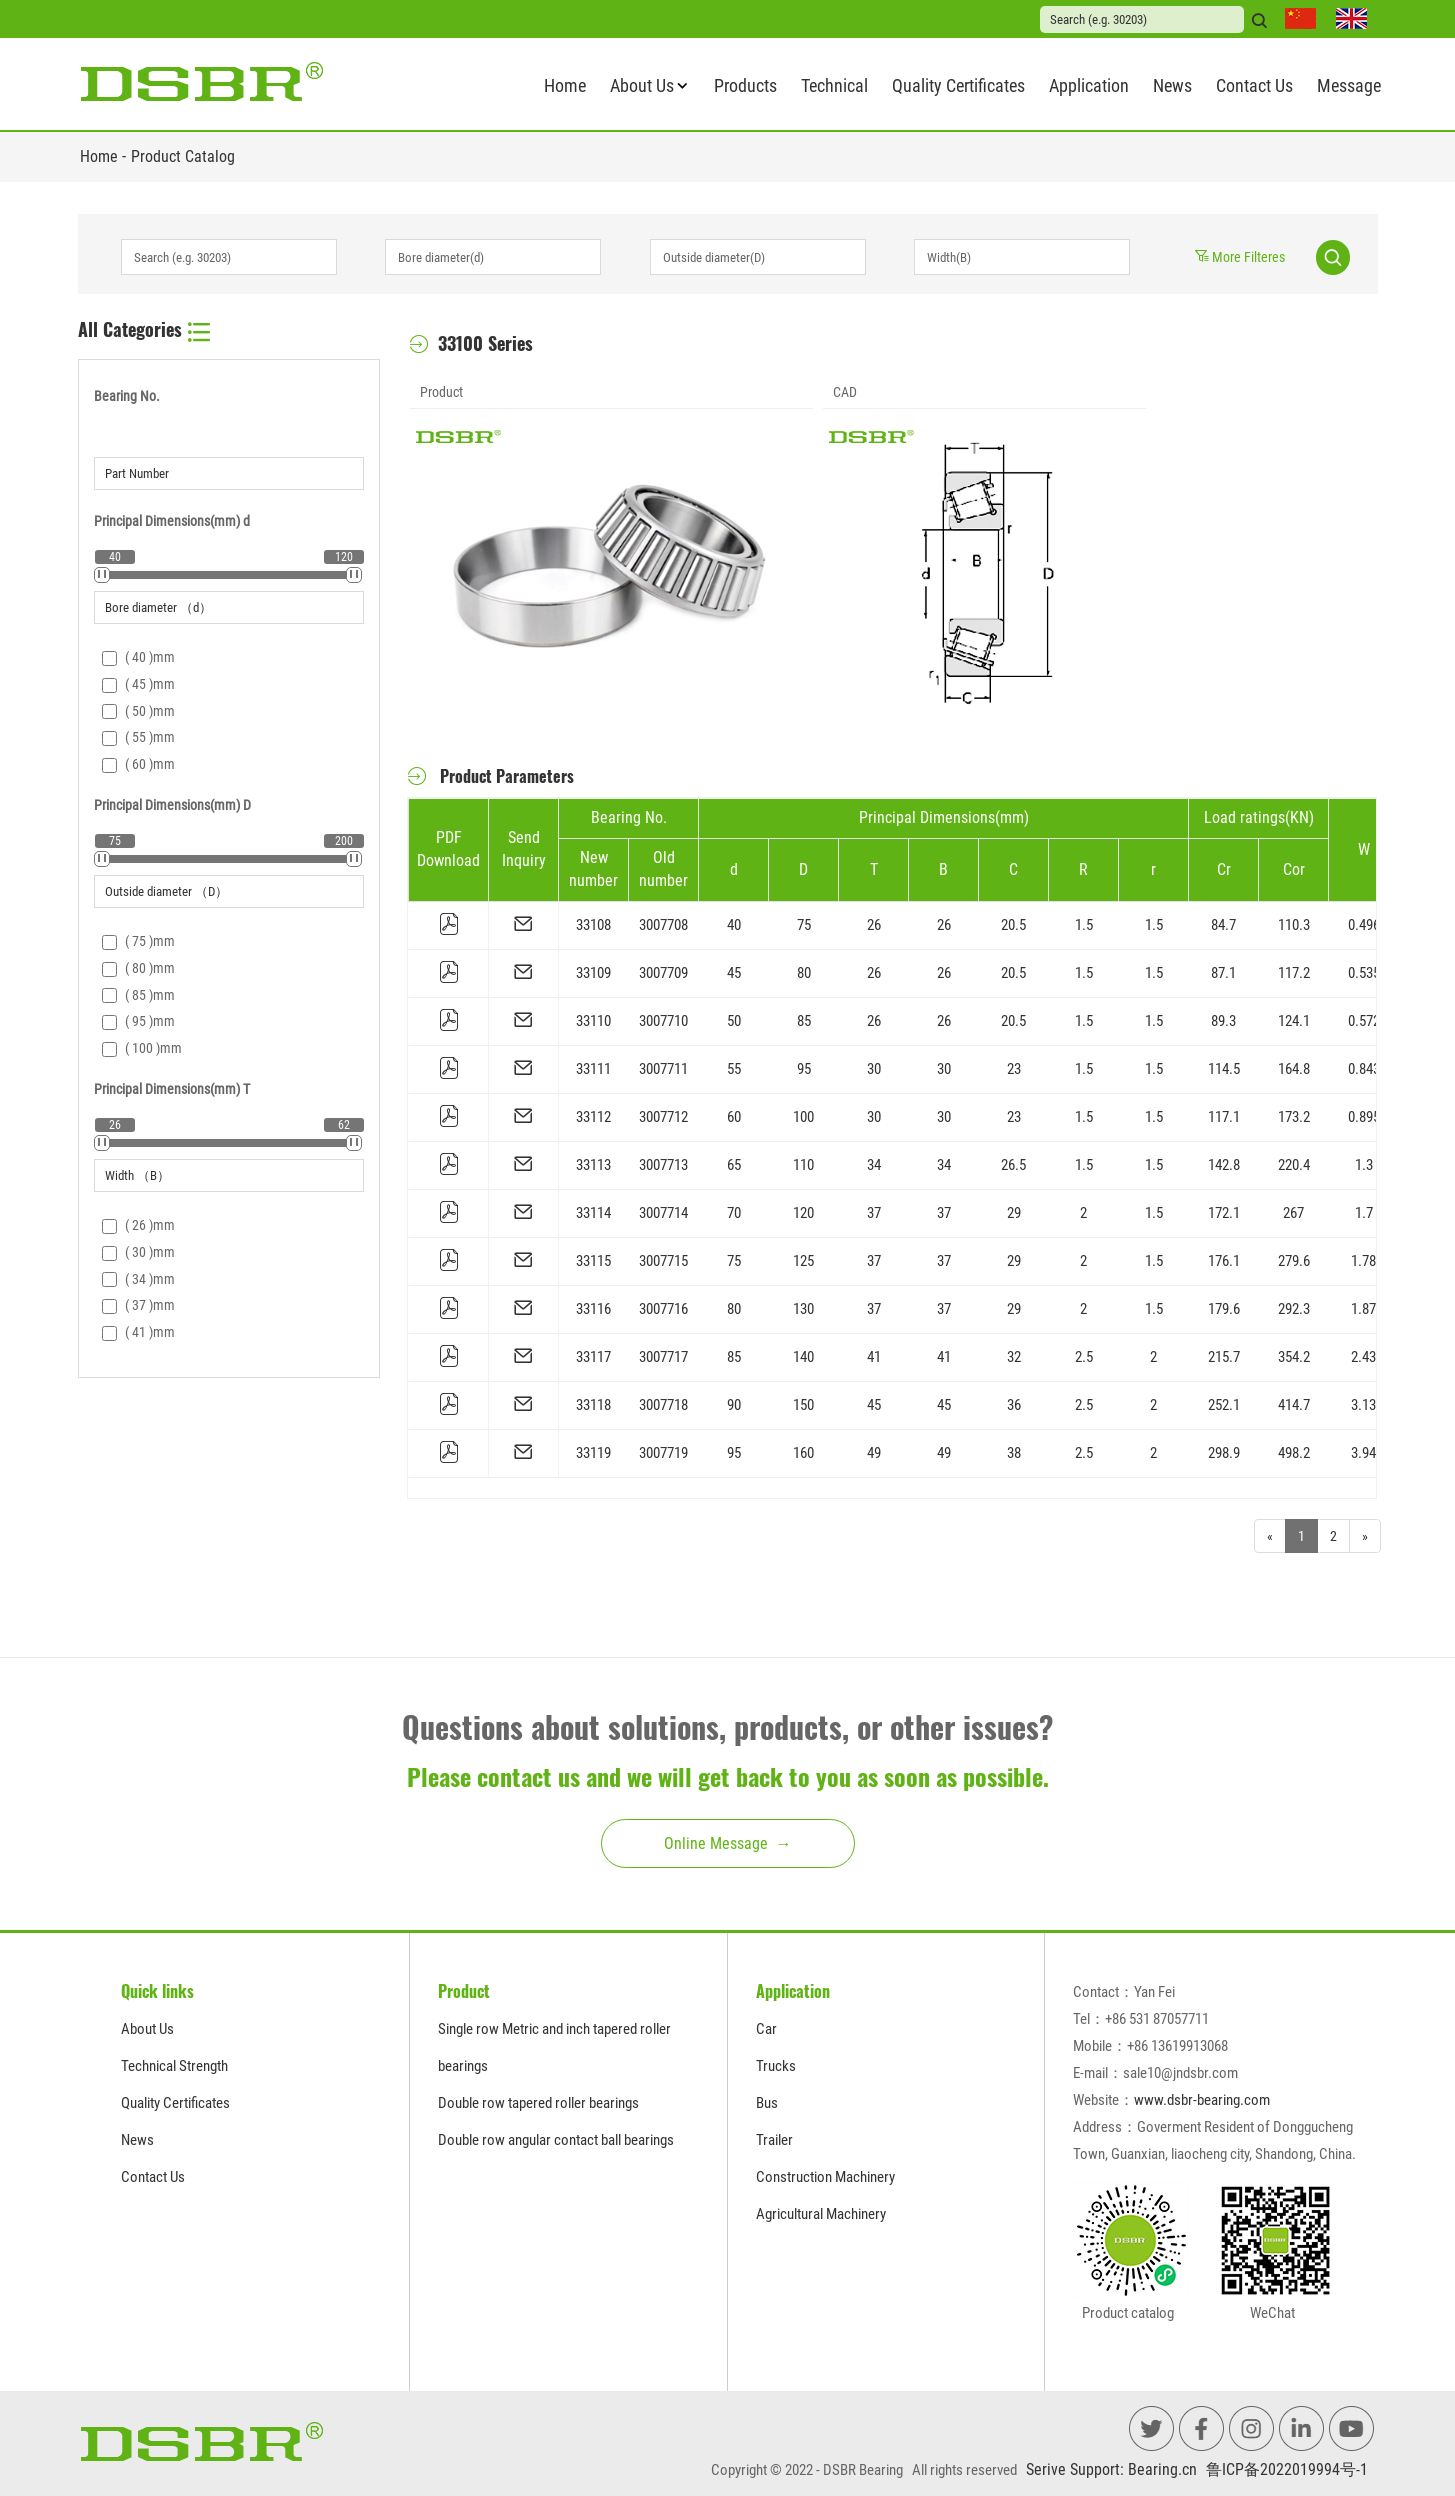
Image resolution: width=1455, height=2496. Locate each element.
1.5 (1084, 925)
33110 (593, 1021)
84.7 (1223, 925)
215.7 (1224, 1357)
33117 (593, 1357)
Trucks (776, 2066)
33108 (593, 925)
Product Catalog (183, 156)
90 (734, 1405)
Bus (767, 2103)
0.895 (1364, 1117)
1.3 (1364, 1165)
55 (734, 1069)
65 (734, 1165)
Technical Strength (174, 2066)
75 (804, 925)
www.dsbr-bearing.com (1202, 2100)
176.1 (1224, 1261)
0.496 (1364, 925)
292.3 (1294, 1309)
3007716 (663, 1309)
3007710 (663, 1021)
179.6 (1224, 1309)
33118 (593, 1405)
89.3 (1223, 1021)
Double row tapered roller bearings (538, 2103)
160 (803, 1453)
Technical (834, 85)
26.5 (1013, 1165)
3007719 (663, 1453)
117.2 (1294, 973)
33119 (593, 1453)
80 (804, 973)
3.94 (1363, 1453)
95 (804, 1069)
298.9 (1224, 1453)
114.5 (1224, 1069)
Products (745, 85)
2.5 (1084, 1357)
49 (874, 1453)
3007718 (663, 1405)
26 (874, 925)
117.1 (1224, 1117)
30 (874, 1069)
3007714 (663, 1213)
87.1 (1223, 973)
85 (804, 1021)
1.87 (1363, 1309)
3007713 (663, 1165)
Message (1349, 85)
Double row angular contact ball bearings (556, 2140)
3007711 (663, 1069)
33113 (593, 1165)
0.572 (1364, 1021)
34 (874, 1165)
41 (874, 1357)
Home (565, 85)
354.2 (1294, 1357)
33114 (593, 1213)
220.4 (1294, 1165)
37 (874, 1213)
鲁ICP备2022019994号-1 (1287, 2469)
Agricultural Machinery (821, 2214)
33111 (593, 1069)
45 (734, 973)
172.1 (1224, 1213)
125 (803, 1261)
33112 (593, 1117)
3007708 (663, 925)
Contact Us (1254, 85)
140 (803, 1357)
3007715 (663, 1261)
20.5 (1013, 925)
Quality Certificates (958, 85)
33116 (593, 1309)
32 (1014, 1357)
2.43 (1363, 1357)
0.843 (1364, 1069)
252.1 (1224, 1405)
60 (734, 1117)
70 (734, 1213)
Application (1089, 85)
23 (1014, 1069)
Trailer (774, 2140)
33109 (593, 973)
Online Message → (728, 1843)
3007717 (663, 1357)
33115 (593, 1261)
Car (766, 2029)
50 (734, 1021)
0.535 (1364, 973)
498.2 (1294, 1453)
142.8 (1224, 1165)
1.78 (1363, 1261)
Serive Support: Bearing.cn (1111, 2469)
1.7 (1364, 1213)
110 (803, 1165)
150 (803, 1405)
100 (803, 1117)
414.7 (1294, 1405)
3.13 (1363, 1405)
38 (1014, 1453)
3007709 (663, 973)
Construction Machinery (825, 2177)
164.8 (1294, 1069)
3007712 (663, 1117)
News (1172, 85)
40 (734, 925)
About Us (642, 85)
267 (1293, 1213)
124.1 (1294, 1021)
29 (1014, 1213)
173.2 (1294, 1117)
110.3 (1294, 925)
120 (803, 1213)
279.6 (1294, 1261)
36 (1014, 1405)
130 (803, 1309)
